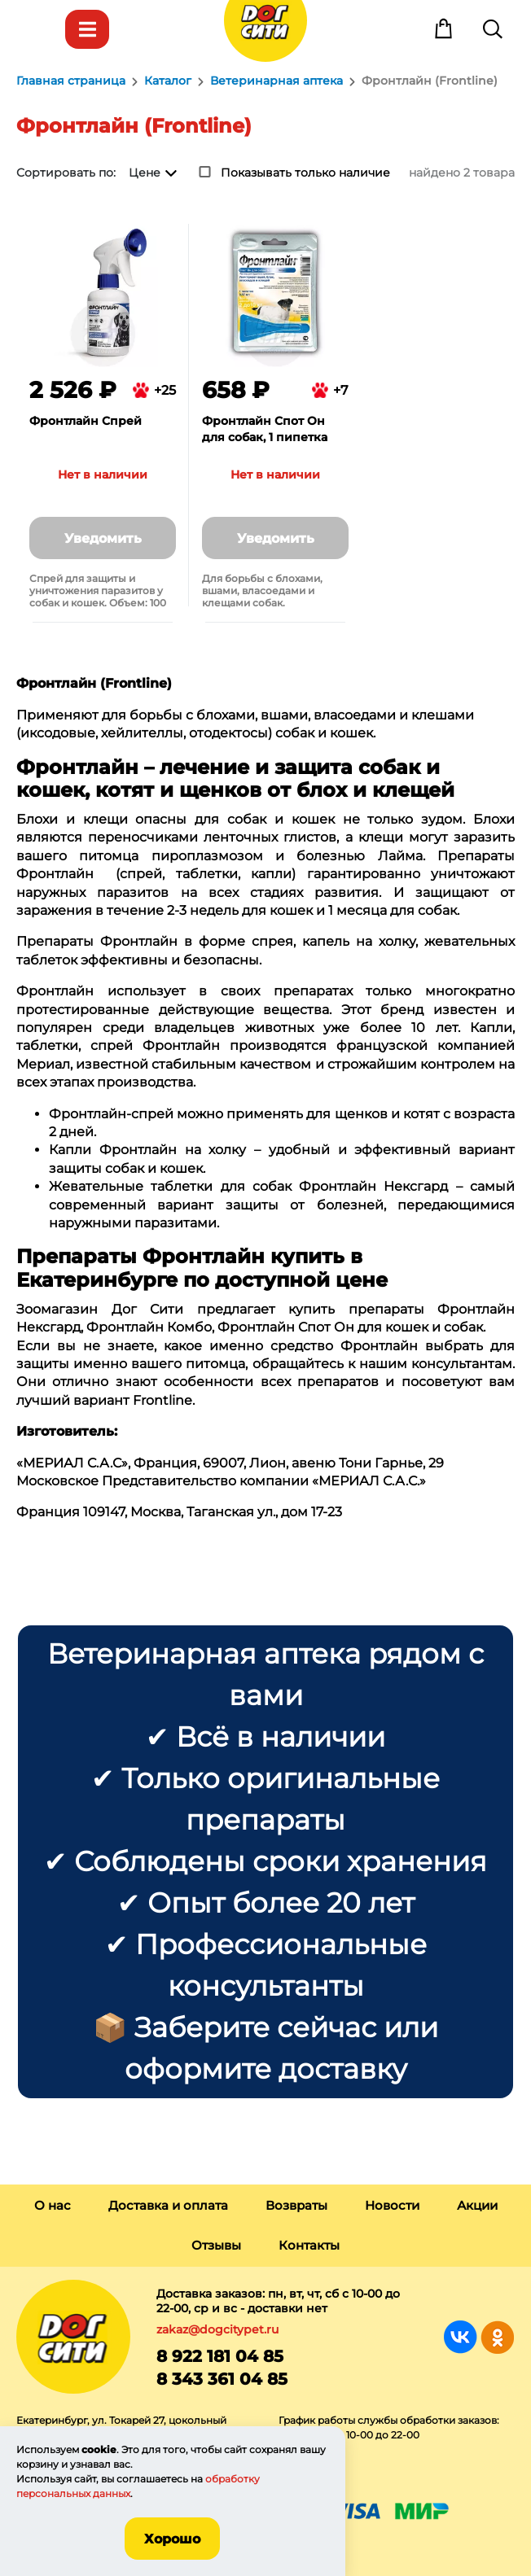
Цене (144, 172)
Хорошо (172, 2539)
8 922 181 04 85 (219, 2356)
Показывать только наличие (305, 172)
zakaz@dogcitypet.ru (217, 2329)
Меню (38, 29)
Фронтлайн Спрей (85, 420)
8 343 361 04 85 (221, 2379)
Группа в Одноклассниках (497, 2337)
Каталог (87, 29)
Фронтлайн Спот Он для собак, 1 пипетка (264, 428)
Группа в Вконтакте (460, 2337)
